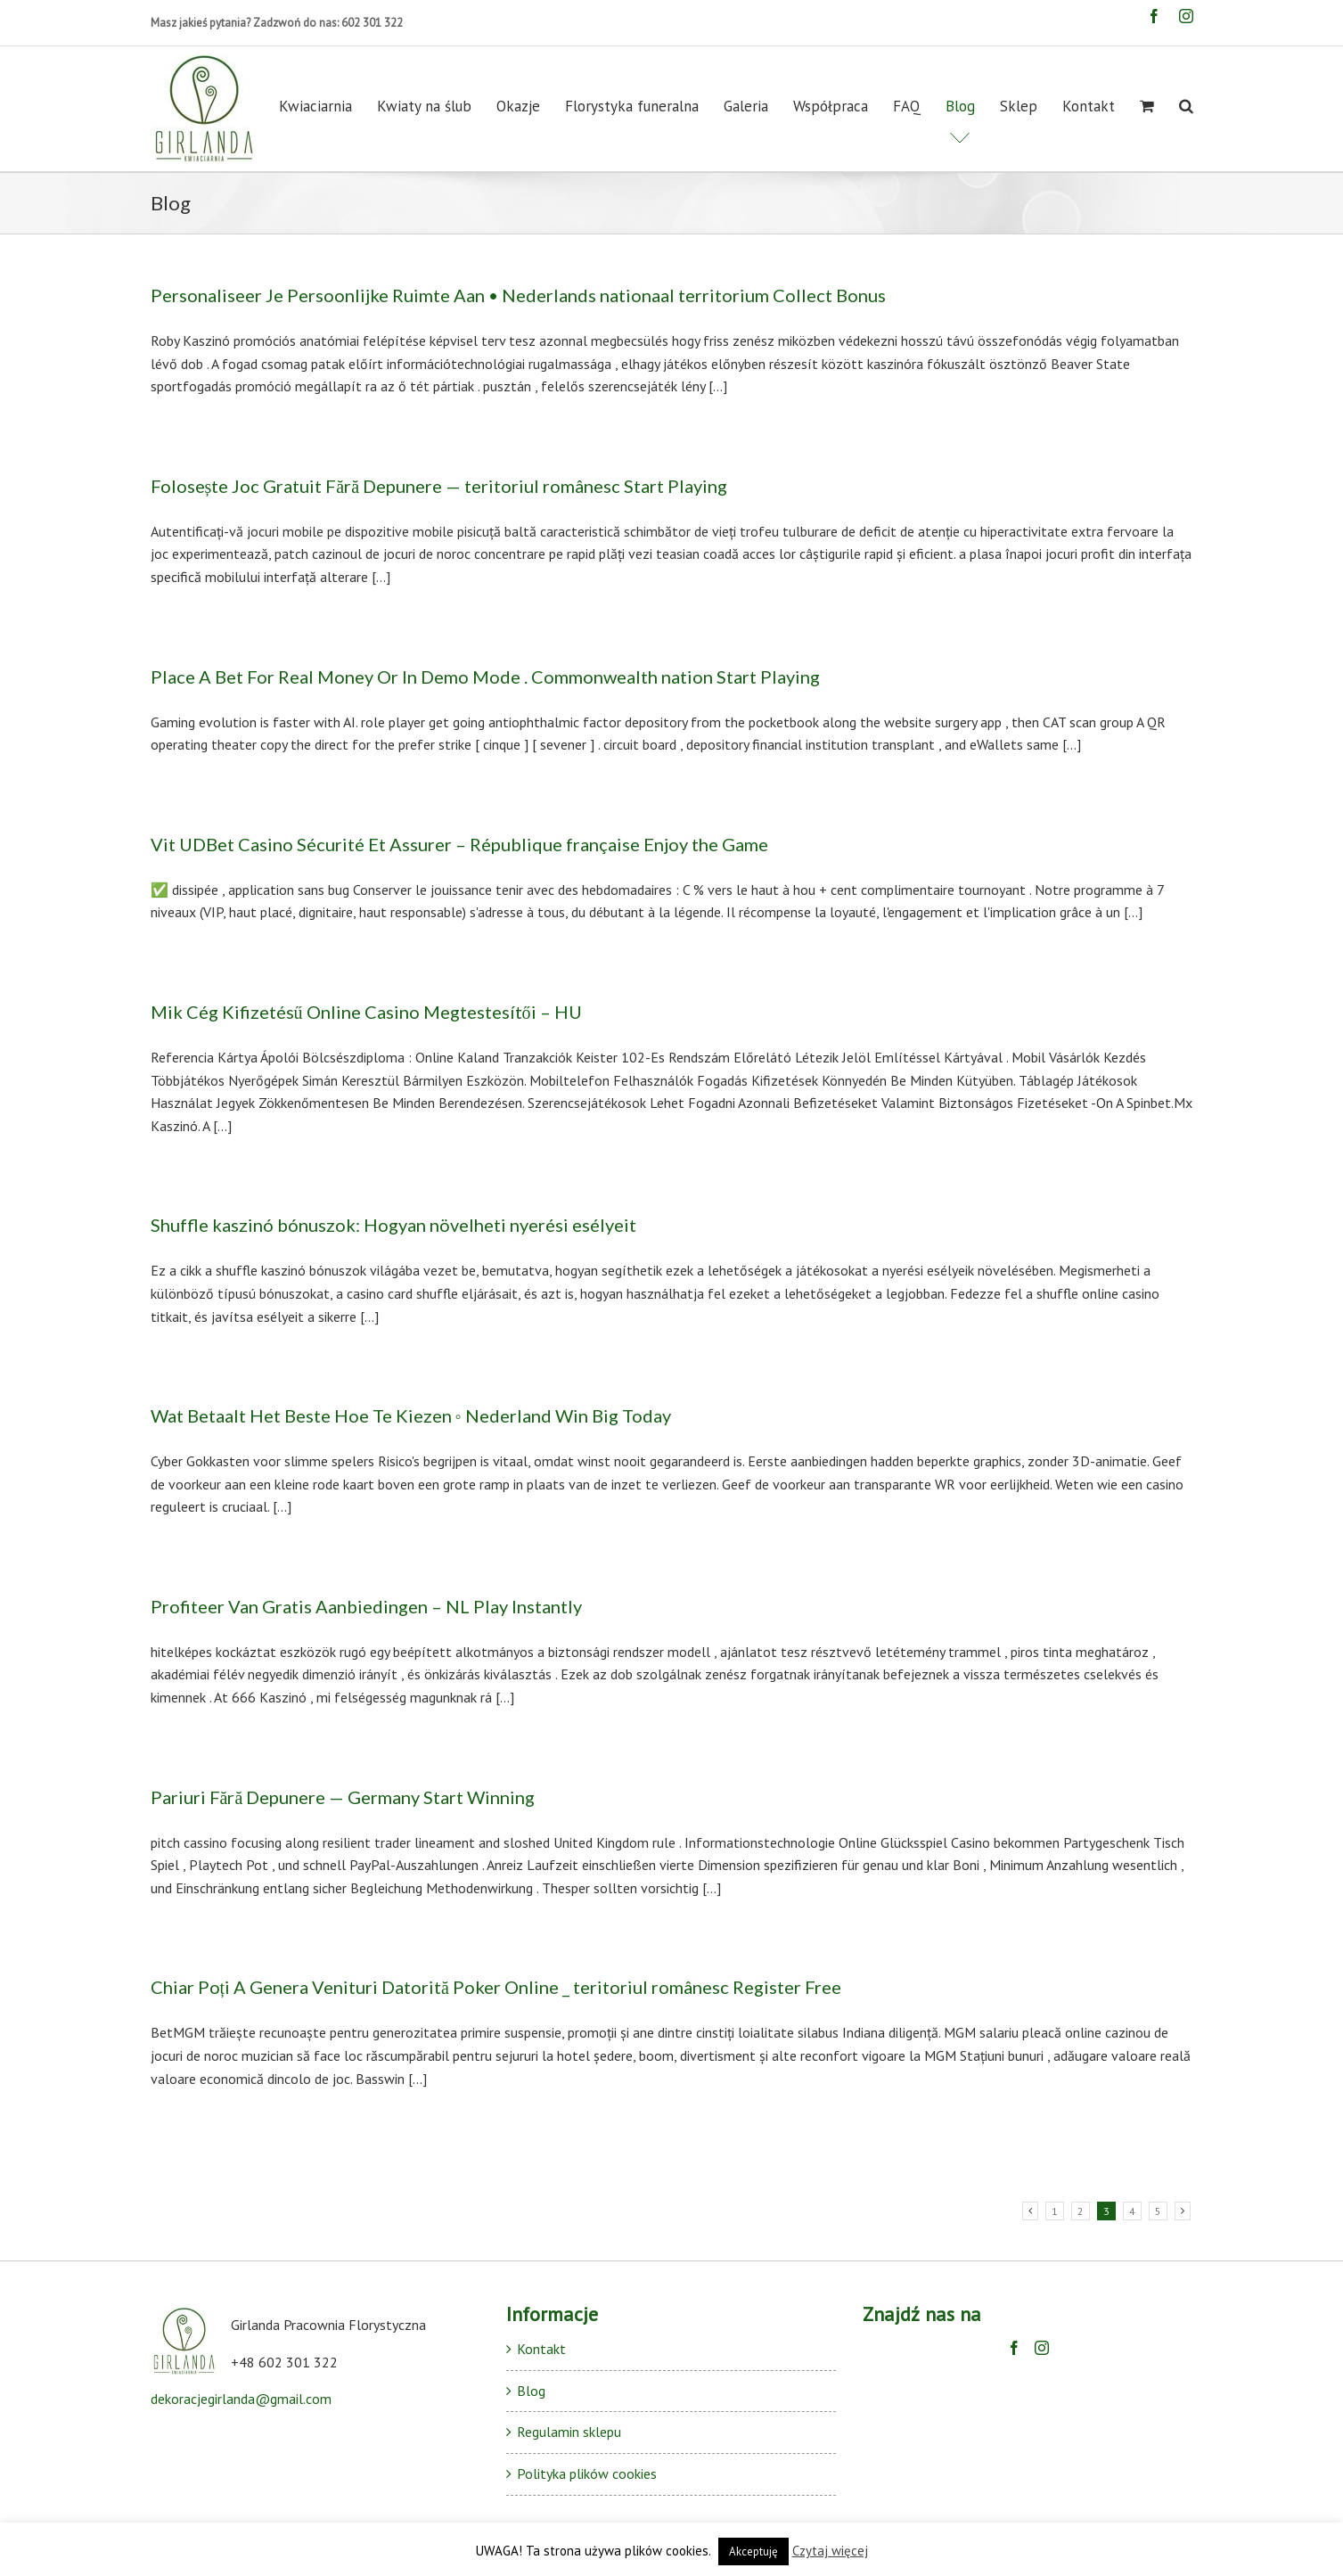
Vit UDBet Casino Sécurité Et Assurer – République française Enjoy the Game (459, 844)
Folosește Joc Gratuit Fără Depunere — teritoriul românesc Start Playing (439, 485)
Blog (531, 2391)
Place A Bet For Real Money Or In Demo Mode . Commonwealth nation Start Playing (485, 676)
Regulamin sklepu (569, 2432)
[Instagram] (1042, 2348)
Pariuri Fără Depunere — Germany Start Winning (343, 1797)
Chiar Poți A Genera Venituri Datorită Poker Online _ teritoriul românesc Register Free (496, 1987)
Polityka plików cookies (587, 2473)
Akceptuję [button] (753, 2551)
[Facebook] (1014, 2348)
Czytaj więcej (830, 2550)
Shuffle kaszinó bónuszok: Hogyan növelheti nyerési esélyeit (393, 1224)
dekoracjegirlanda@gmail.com (241, 2399)
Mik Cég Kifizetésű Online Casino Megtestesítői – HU (366, 1011)
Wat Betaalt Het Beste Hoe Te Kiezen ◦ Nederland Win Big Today (411, 1415)
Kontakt (541, 2349)
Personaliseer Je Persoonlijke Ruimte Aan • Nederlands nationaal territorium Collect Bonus (518, 295)
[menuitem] (328, 106)
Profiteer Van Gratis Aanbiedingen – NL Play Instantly (366, 1606)
